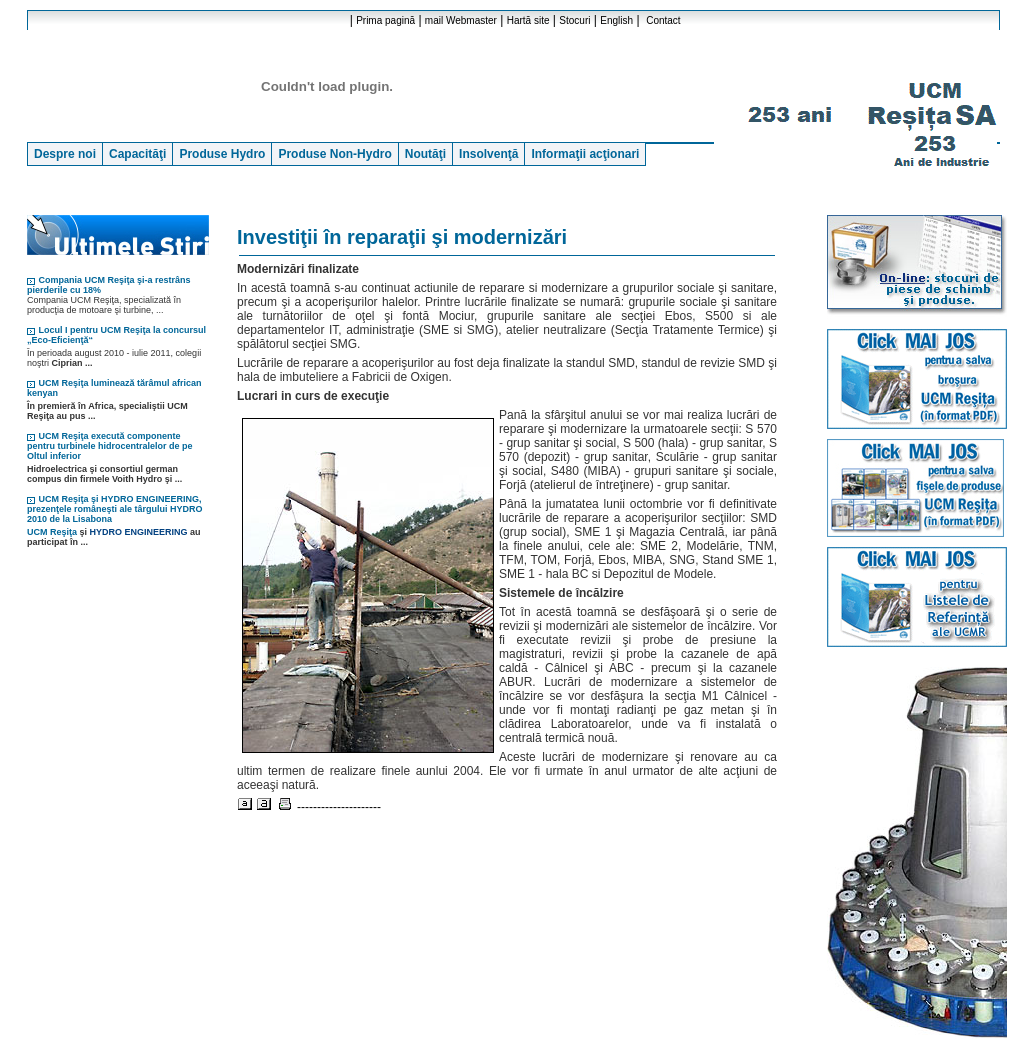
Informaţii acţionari (585, 154)
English (616, 20)
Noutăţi (425, 154)
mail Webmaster (461, 20)
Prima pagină (385, 20)
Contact (663, 20)
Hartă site (528, 20)
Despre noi (65, 154)
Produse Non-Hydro (334, 154)
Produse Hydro (222, 154)
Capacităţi (137, 154)
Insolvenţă (488, 154)
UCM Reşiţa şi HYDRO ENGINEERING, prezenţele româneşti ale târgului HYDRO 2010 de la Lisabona (115, 509)
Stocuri (574, 20)
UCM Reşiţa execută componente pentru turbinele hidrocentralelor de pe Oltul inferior (110, 446)
